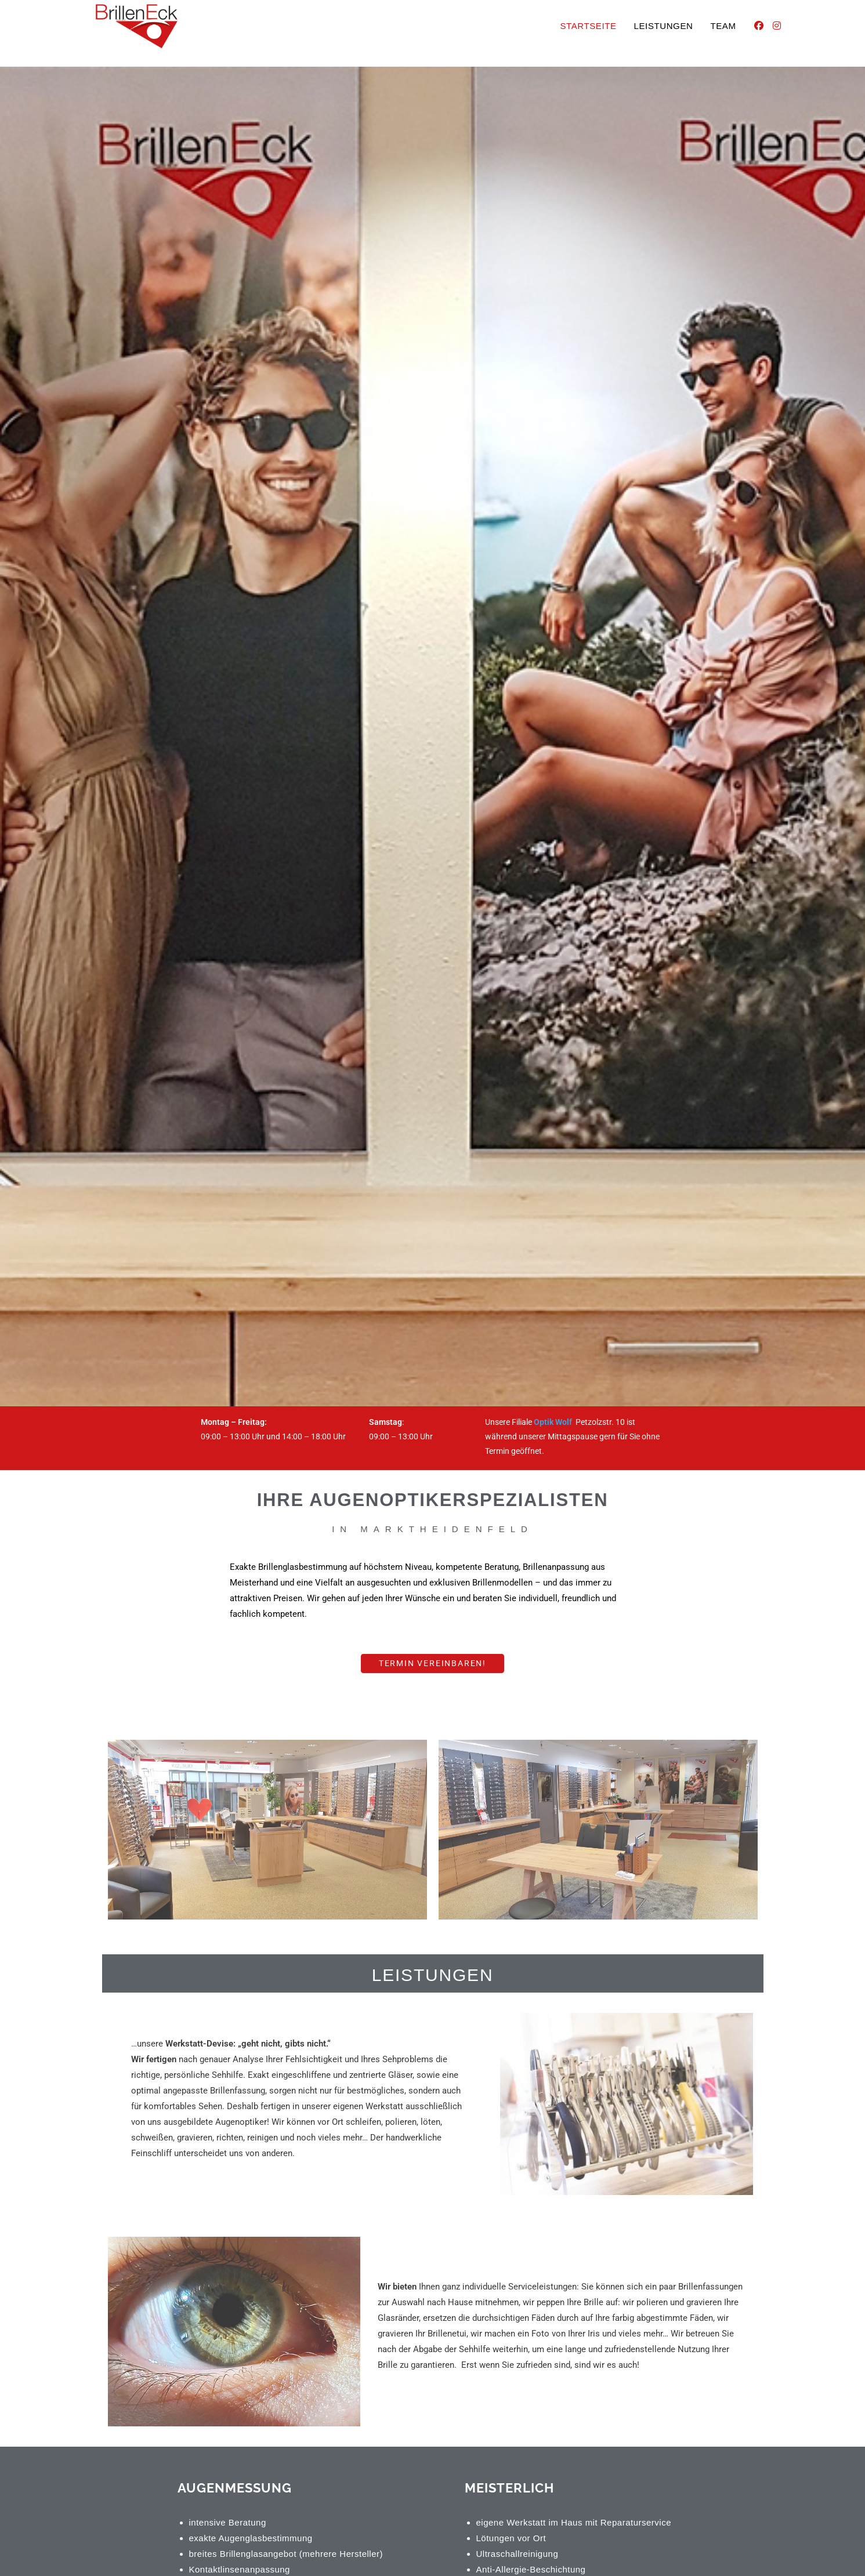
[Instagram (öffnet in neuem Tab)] (777, 25)
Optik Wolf (555, 1422)
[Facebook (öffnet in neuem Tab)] (759, 25)
